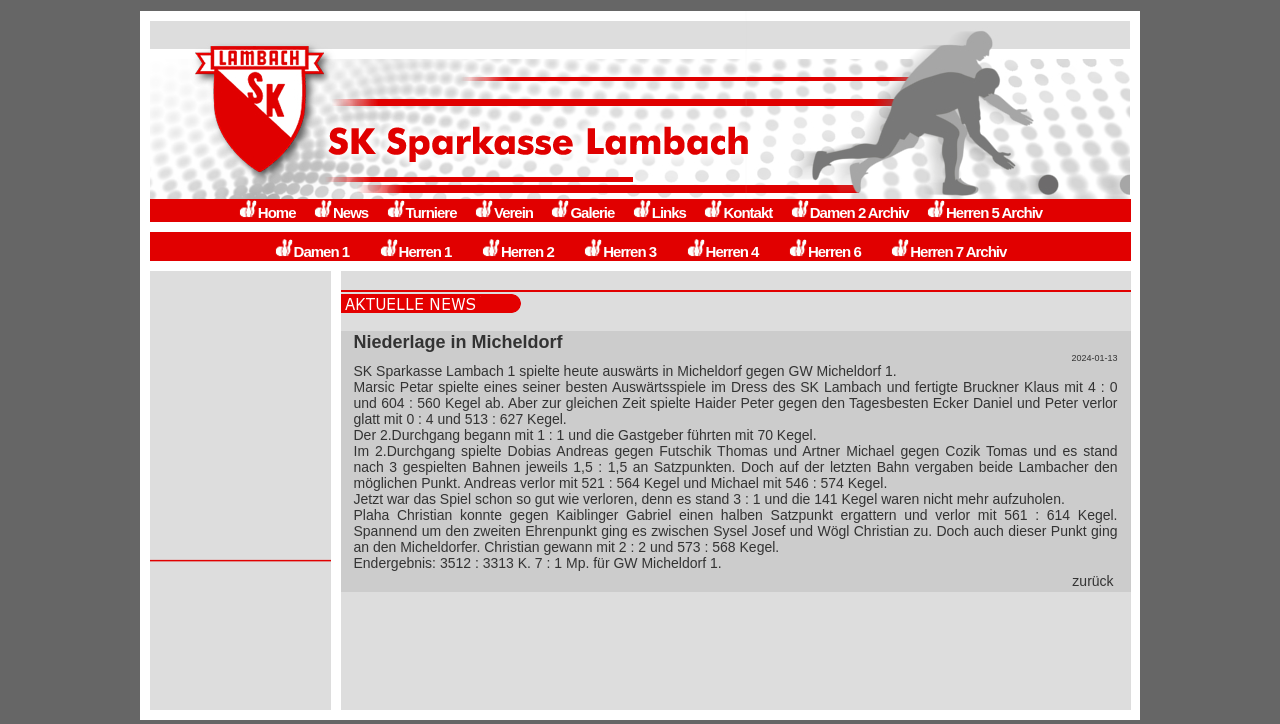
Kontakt (737, 212)
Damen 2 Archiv (849, 212)
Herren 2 (517, 251)
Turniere (421, 212)
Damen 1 (312, 251)
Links (659, 212)
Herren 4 (722, 251)
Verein (503, 212)
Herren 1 (415, 251)
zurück (1092, 581)
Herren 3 (619, 251)
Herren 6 (824, 251)
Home (267, 212)
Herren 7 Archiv (948, 251)
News (340, 212)
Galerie (582, 212)
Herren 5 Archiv (984, 212)
